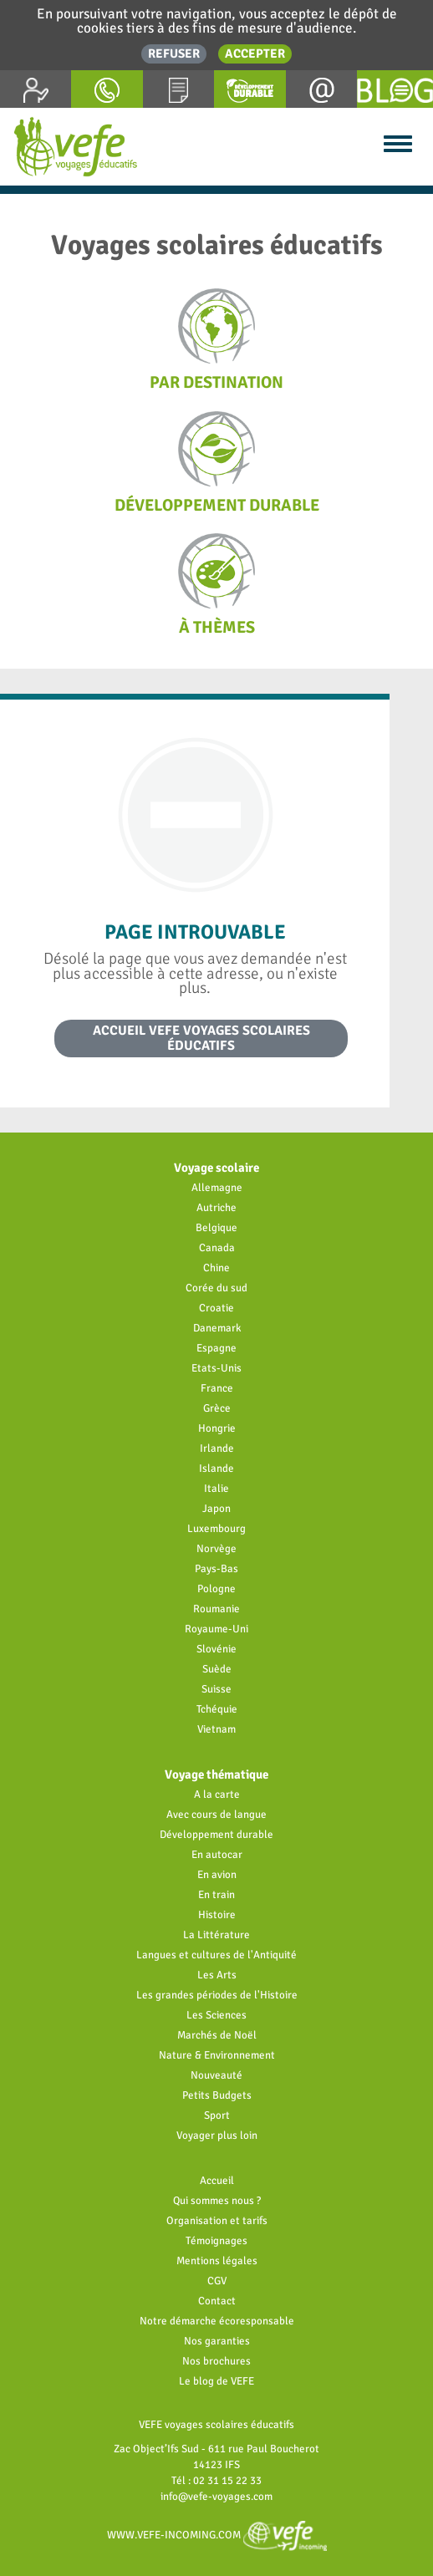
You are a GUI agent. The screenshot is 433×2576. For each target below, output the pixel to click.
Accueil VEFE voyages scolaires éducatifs (201, 1037)
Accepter (255, 53)
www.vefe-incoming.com (217, 2535)
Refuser (174, 53)
